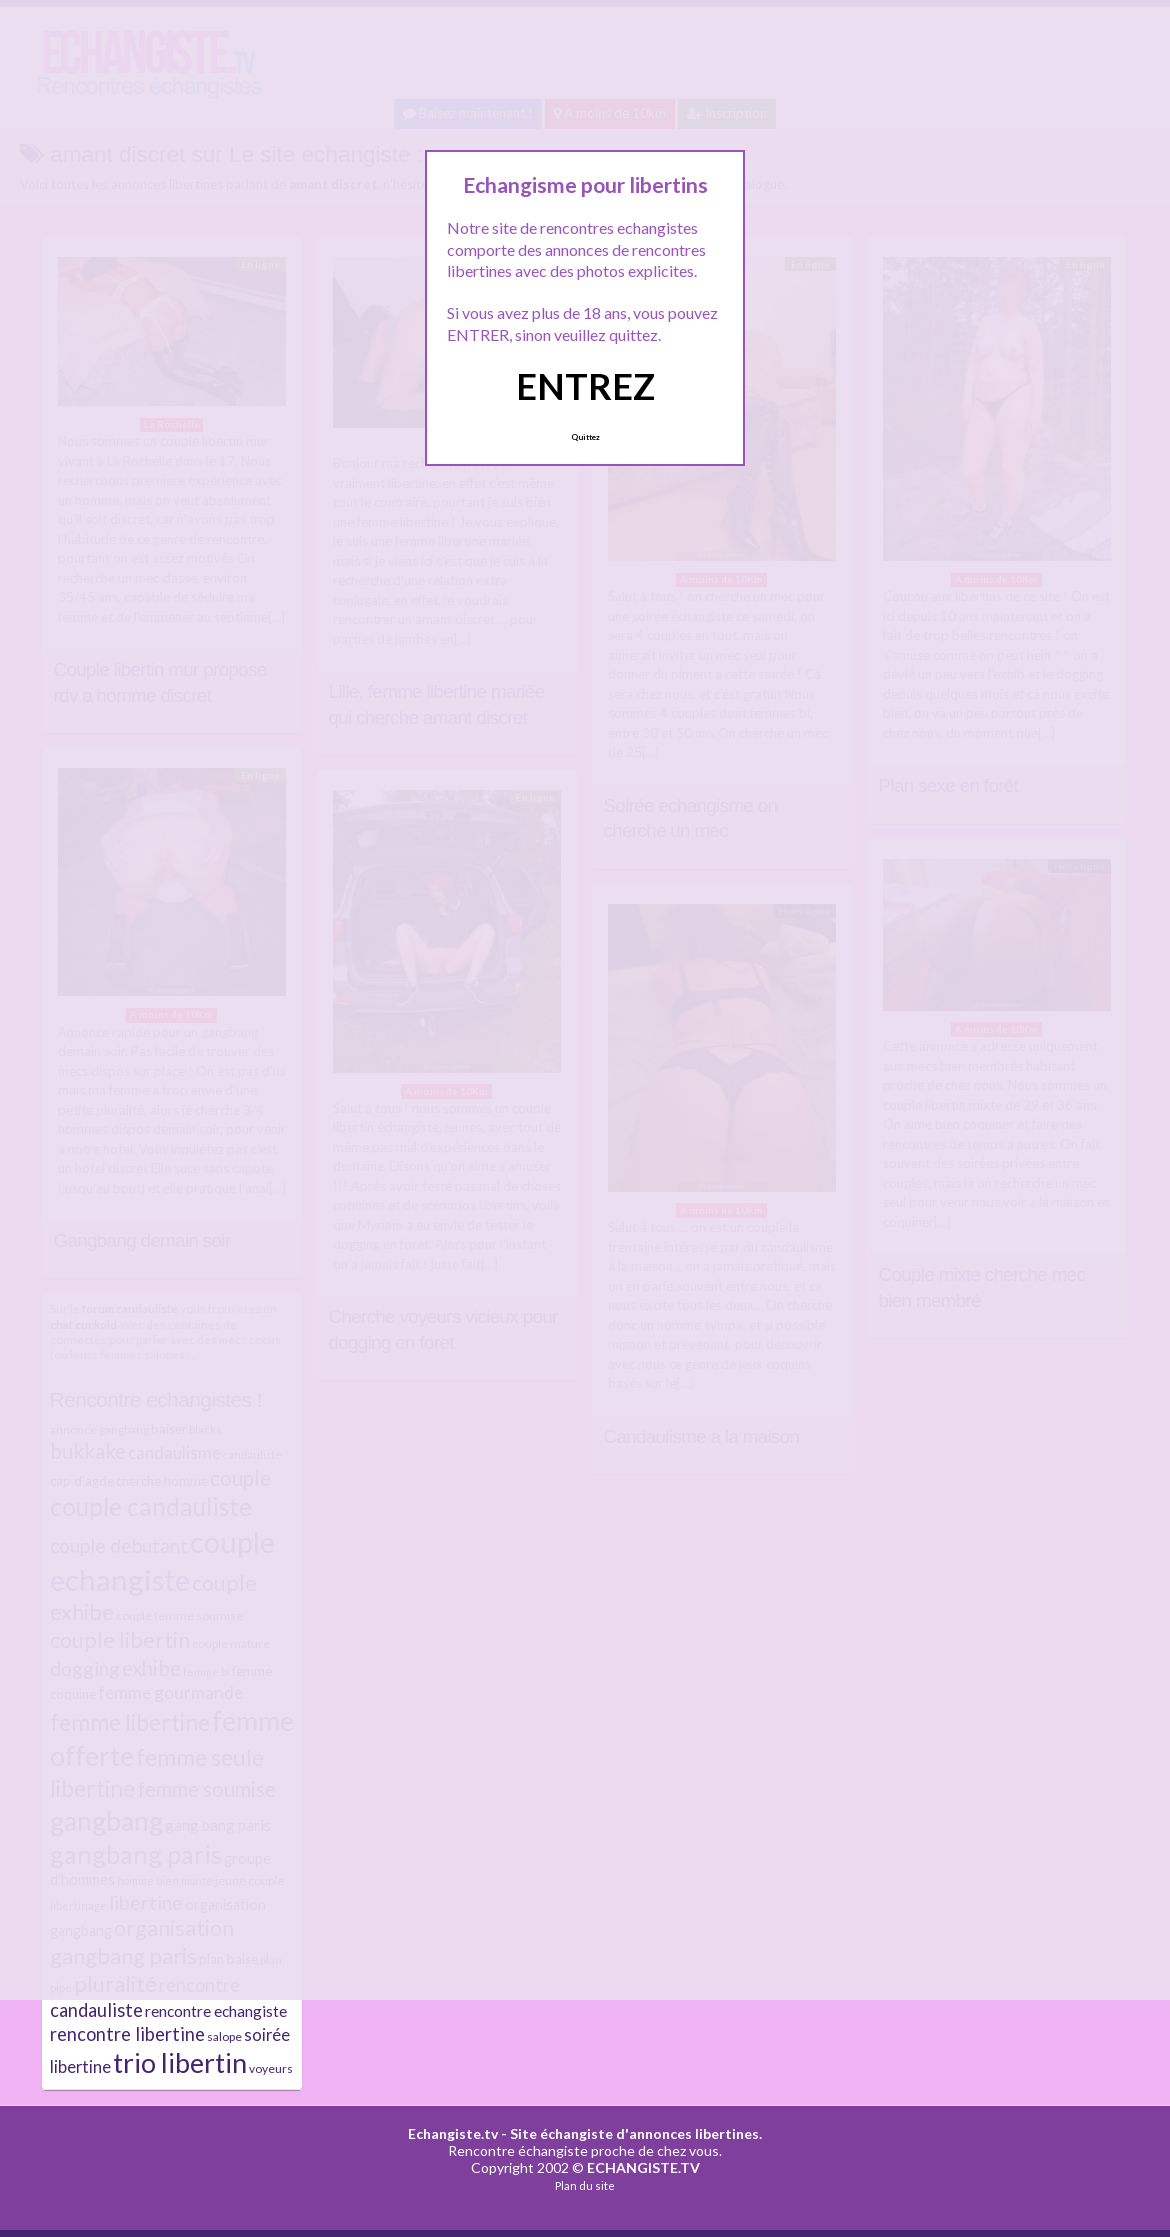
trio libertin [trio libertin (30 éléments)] (180, 2063)
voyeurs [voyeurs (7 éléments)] (271, 2068)
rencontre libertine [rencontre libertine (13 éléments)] (127, 2034)
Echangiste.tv (453, 2133)
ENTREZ (585, 386)
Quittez (585, 437)
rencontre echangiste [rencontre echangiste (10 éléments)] (216, 2011)
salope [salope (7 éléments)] (224, 2036)
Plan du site (585, 2185)
